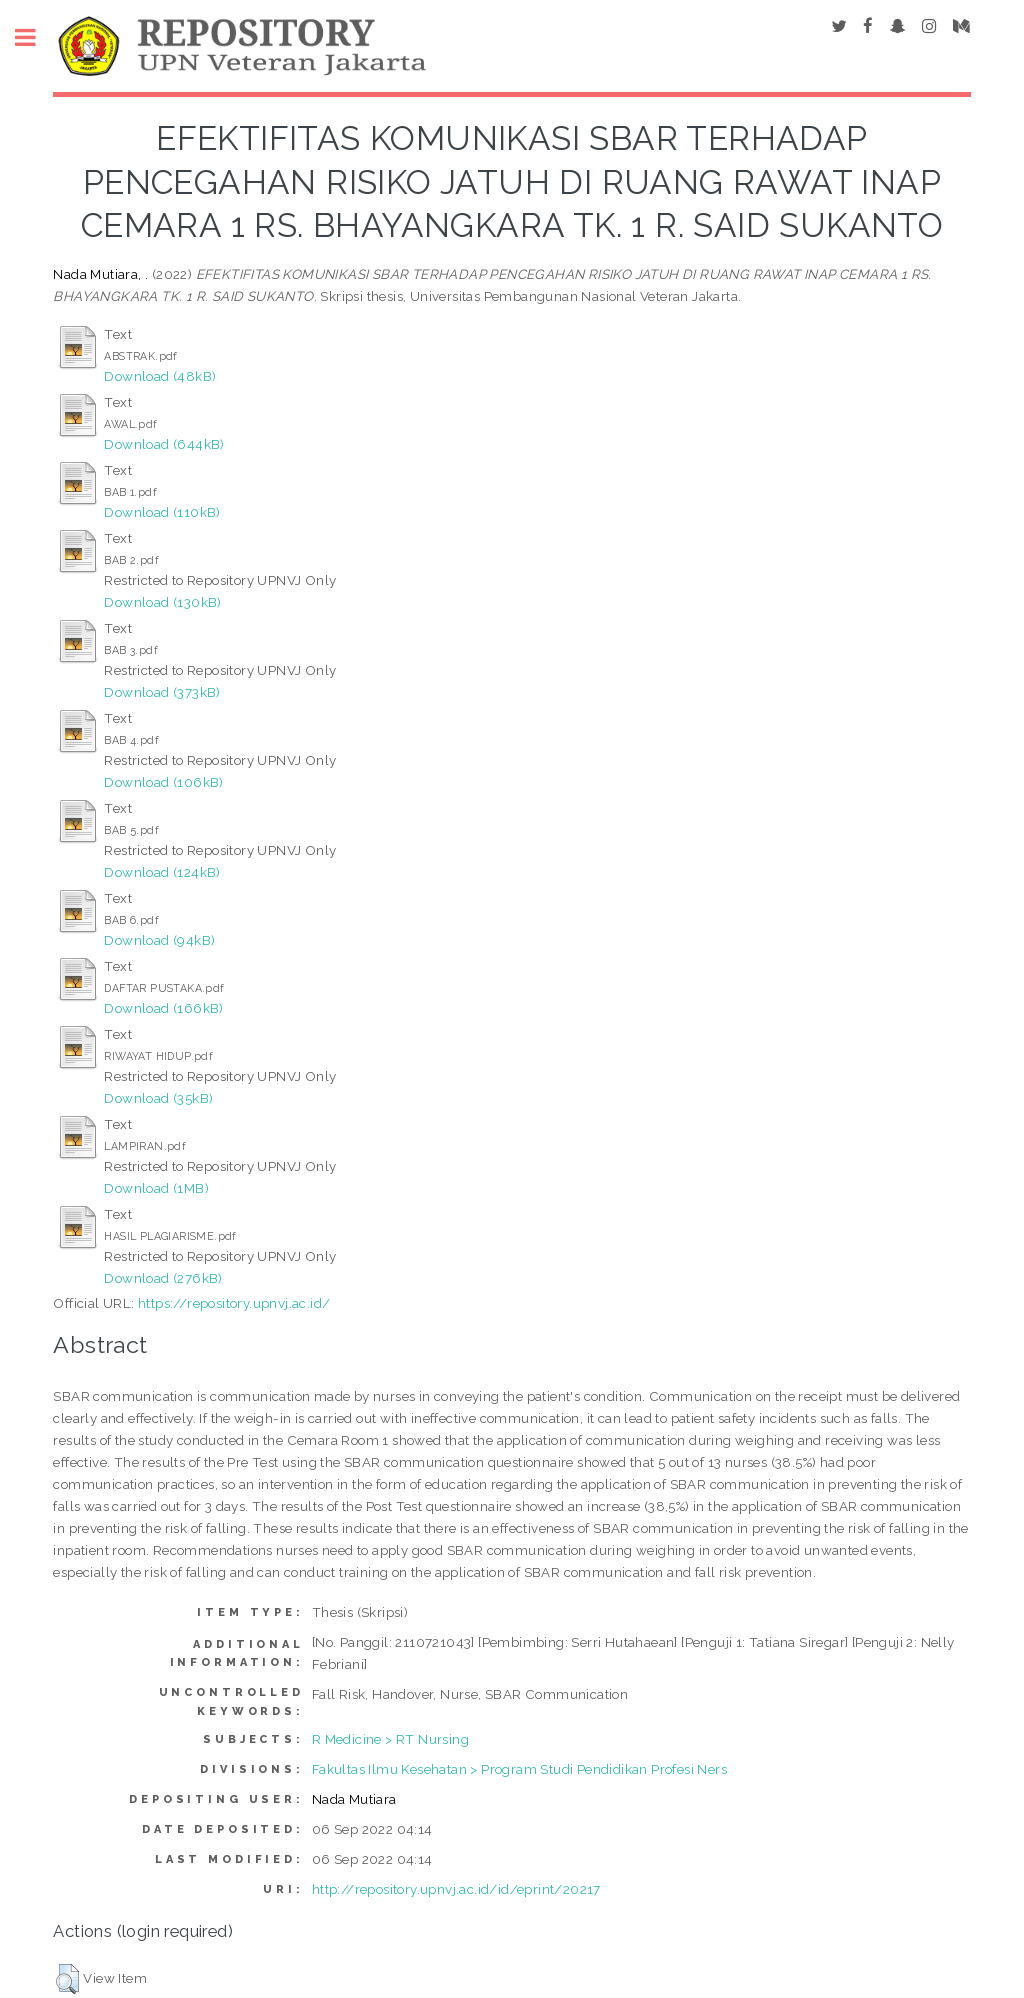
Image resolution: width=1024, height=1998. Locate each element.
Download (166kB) (163, 1008)
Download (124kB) (162, 872)
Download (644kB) (164, 444)
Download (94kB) (159, 940)
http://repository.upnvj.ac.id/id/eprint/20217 (456, 1889)
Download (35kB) (158, 1098)
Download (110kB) (162, 512)
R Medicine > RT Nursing (390, 1739)
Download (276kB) (163, 1278)
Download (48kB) (160, 376)
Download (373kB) (162, 692)
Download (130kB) (162, 602)
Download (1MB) (156, 1188)
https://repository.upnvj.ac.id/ (234, 1303)
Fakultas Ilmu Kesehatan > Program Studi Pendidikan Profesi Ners (519, 1769)
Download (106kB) (163, 782)
